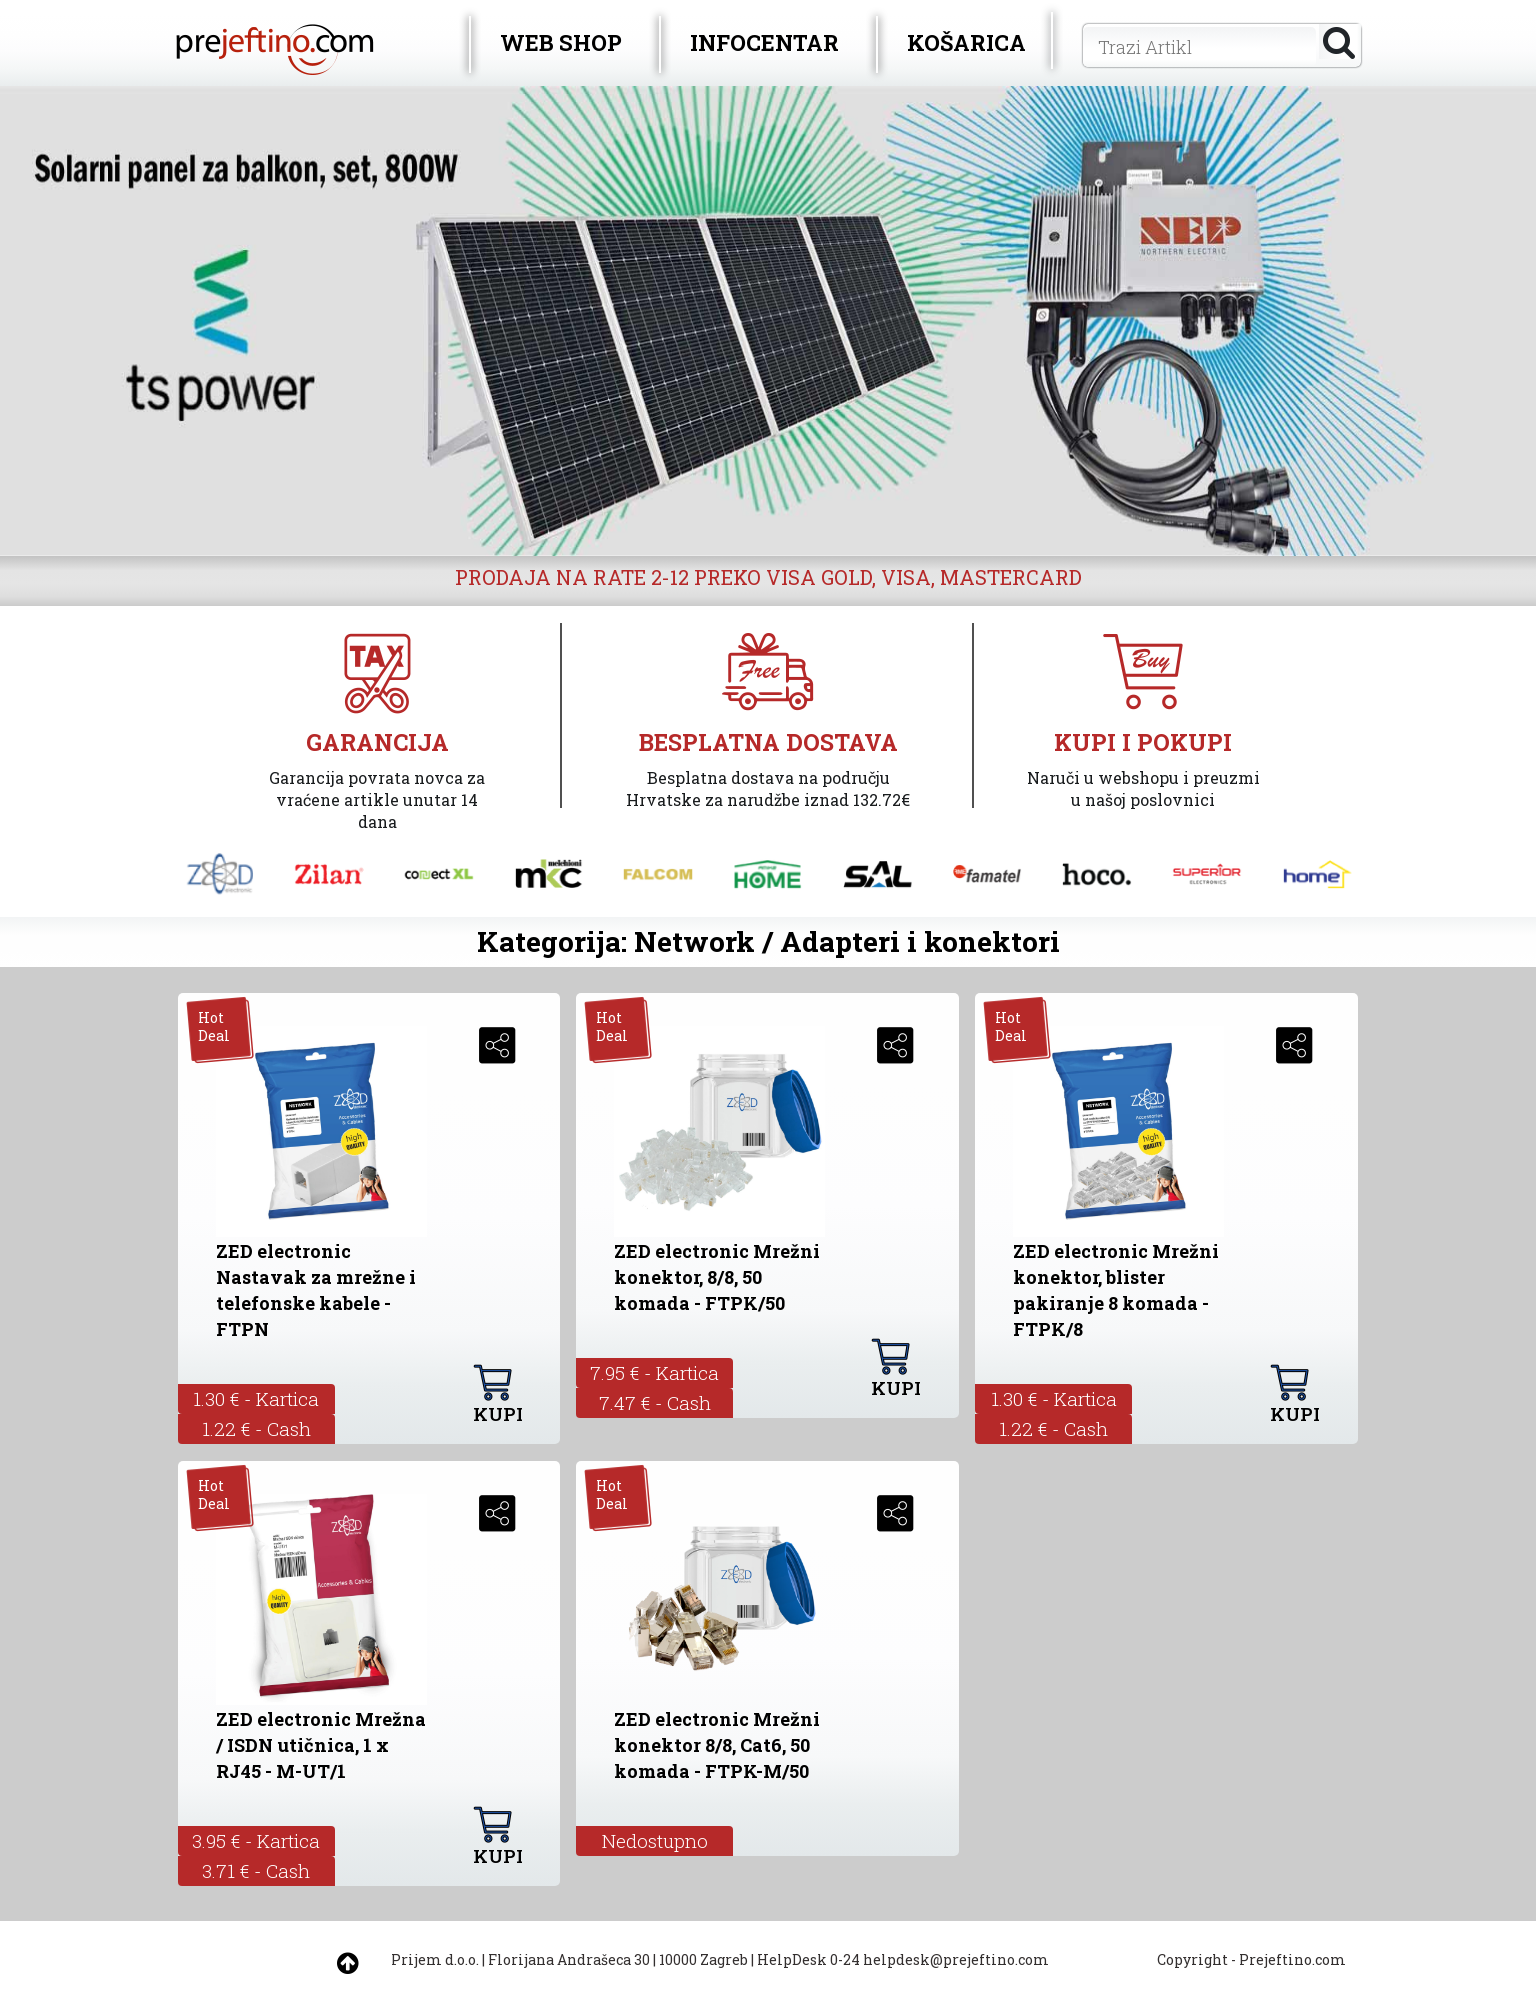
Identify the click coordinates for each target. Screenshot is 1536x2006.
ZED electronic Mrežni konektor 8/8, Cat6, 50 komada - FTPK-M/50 (717, 1745)
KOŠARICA (966, 42)
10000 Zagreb (703, 1959)
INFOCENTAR (764, 42)
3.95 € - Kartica (256, 1840)
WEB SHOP (561, 42)
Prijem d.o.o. (435, 1959)
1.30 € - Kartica (256, 1398)
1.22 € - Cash (256, 1428)
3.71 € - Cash (256, 1870)
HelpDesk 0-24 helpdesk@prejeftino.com (903, 1959)
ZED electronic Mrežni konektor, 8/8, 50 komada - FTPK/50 (717, 1277)
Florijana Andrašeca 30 (569, 1959)
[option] (768, 321)
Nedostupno (655, 1840)
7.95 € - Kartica (654, 1372)
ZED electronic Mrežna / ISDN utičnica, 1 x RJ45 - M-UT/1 (321, 1745)
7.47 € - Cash (655, 1402)
